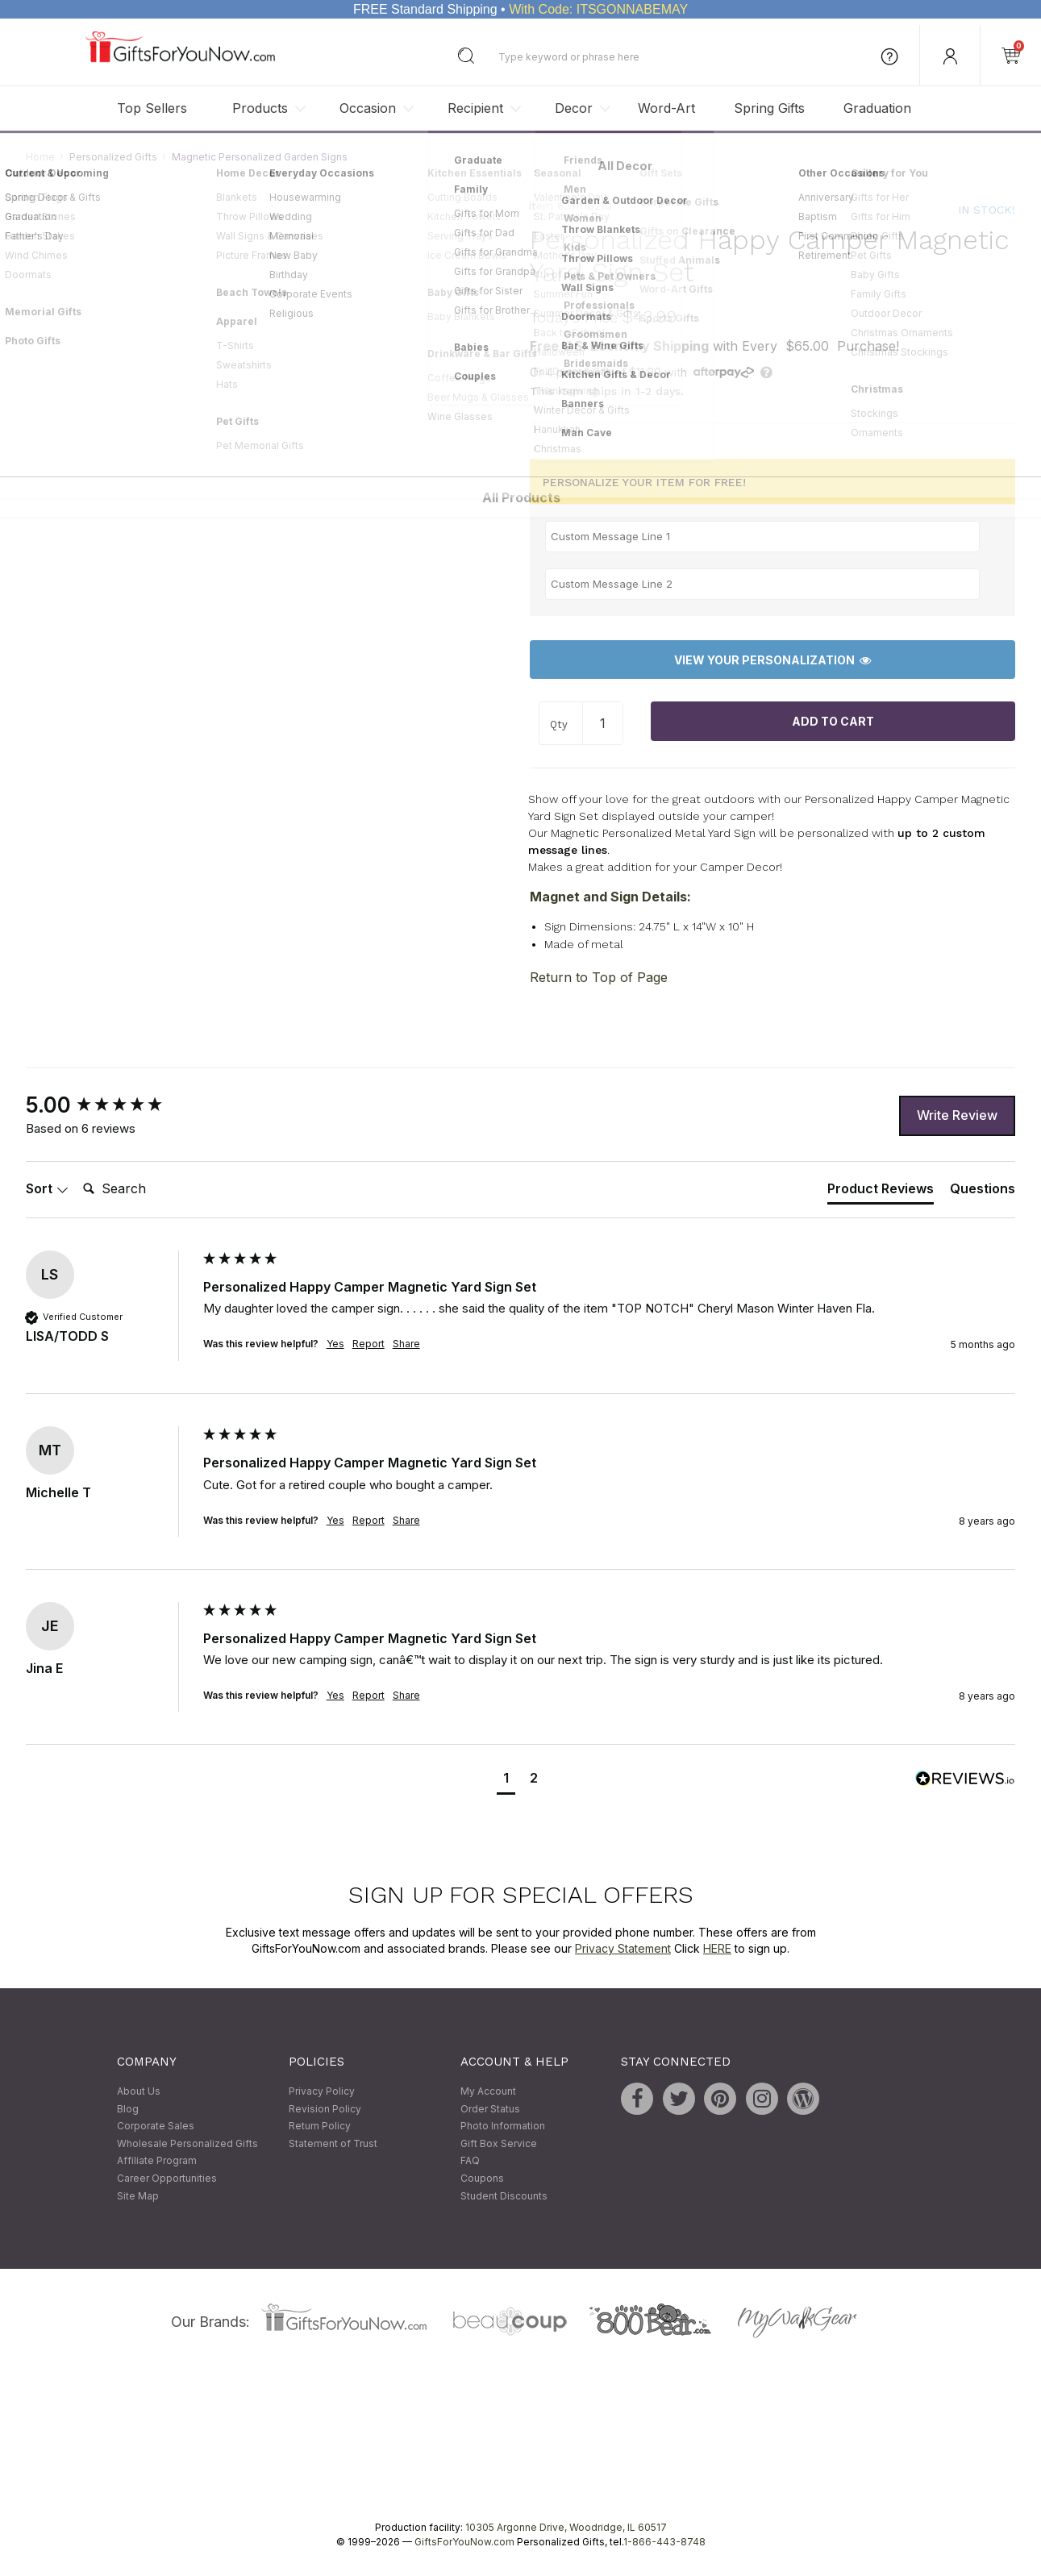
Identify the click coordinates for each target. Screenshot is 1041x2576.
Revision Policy (325, 2109)
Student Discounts (504, 2196)
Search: (76, 1171)
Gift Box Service (498, 2143)
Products (260, 108)
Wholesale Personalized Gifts (187, 2143)
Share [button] (406, 1344)
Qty (559, 724)
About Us (138, 2092)
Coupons (482, 2178)
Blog (128, 2109)
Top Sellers (152, 108)
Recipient (475, 108)
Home (40, 157)
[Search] (141, 1190)
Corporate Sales (155, 2126)
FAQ (470, 2161)
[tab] (880, 1192)
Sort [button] (47, 1189)
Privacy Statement (623, 1948)
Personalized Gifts (113, 157)
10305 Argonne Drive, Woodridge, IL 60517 (566, 2528)
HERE (717, 1948)
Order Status (490, 2109)
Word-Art (666, 108)
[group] (110, 1105)
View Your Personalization (772, 660)
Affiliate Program (157, 2161)
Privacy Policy (322, 2092)
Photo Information (502, 2126)
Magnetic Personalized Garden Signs (260, 157)
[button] (506, 1780)
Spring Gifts (769, 108)
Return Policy (320, 2126)
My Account (488, 2092)
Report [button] (368, 1344)
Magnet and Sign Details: (610, 896)
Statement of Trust (333, 2143)
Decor (574, 108)
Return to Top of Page (599, 977)
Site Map (138, 2196)
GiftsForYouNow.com (464, 2542)
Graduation (877, 108)
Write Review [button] (957, 1116)
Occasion (367, 108)
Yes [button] (335, 1344)
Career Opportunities (167, 2178)
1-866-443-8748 (664, 2542)
